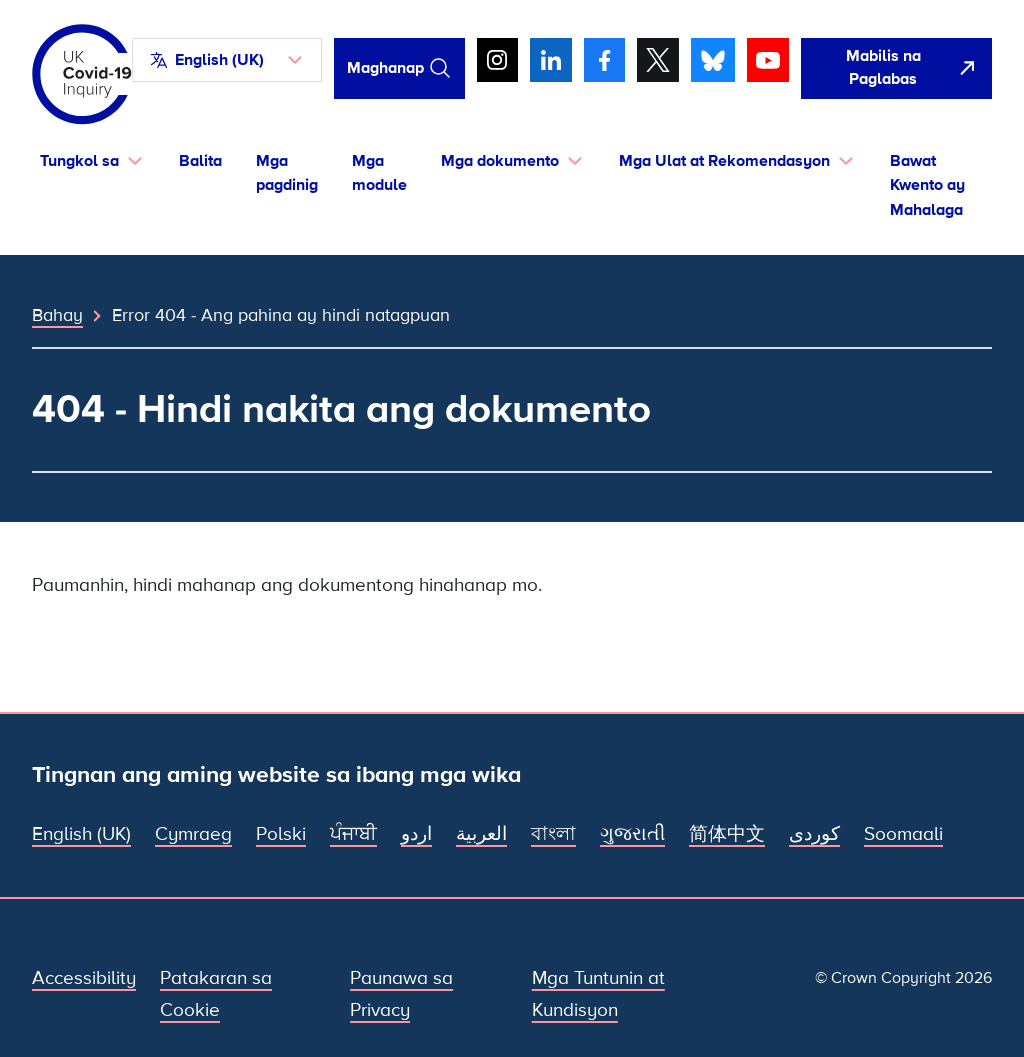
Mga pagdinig (287, 173)
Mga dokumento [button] (500, 161)
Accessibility (84, 978)
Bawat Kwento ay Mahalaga (927, 185)
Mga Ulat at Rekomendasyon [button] (724, 161)
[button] (227, 60)
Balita (200, 161)
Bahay (57, 315)
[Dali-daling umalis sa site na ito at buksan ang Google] (896, 68)
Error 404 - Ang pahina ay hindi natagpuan (281, 315)
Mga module (379, 173)
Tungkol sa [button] (79, 161)
